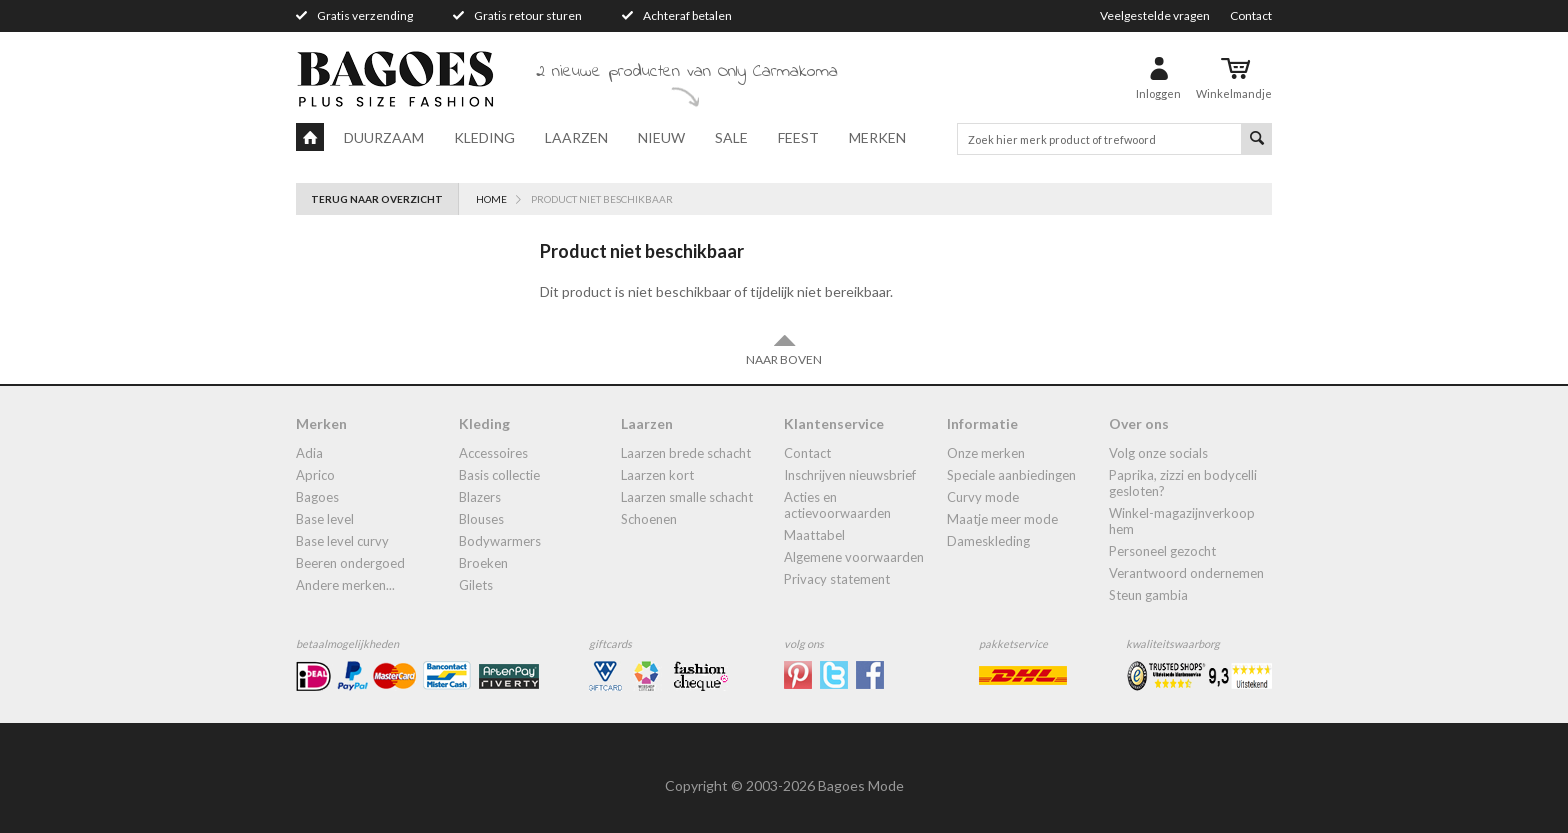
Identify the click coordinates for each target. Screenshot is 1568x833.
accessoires (493, 453)
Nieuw (661, 137)
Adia (309, 453)
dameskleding (988, 541)
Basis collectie (499, 475)
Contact (1251, 15)
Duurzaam (384, 137)
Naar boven (784, 349)
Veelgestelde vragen (1155, 15)
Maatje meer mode (1002, 519)
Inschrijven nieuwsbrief (850, 475)
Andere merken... (345, 585)
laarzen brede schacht (686, 453)
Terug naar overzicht (377, 199)
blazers (480, 497)
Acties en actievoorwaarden (837, 505)
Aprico (315, 475)
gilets (476, 585)
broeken (483, 563)
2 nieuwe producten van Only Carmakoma (687, 72)
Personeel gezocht (1162, 551)
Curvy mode (983, 497)
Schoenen (649, 519)
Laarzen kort (657, 475)
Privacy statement (837, 579)
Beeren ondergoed (350, 563)
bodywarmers (500, 541)
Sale (731, 137)
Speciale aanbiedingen (1011, 475)
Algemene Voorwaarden (854, 557)
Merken (877, 137)
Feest (798, 137)
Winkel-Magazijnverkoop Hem (1182, 521)
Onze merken (986, 453)
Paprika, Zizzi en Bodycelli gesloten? (1183, 483)
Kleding (484, 137)
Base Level (325, 519)
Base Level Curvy (342, 541)
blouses (481, 519)
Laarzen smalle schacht (687, 497)
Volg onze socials (1158, 453)
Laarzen (576, 137)
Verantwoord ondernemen (1186, 573)
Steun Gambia (1148, 595)
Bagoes (317, 497)
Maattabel (814, 535)
